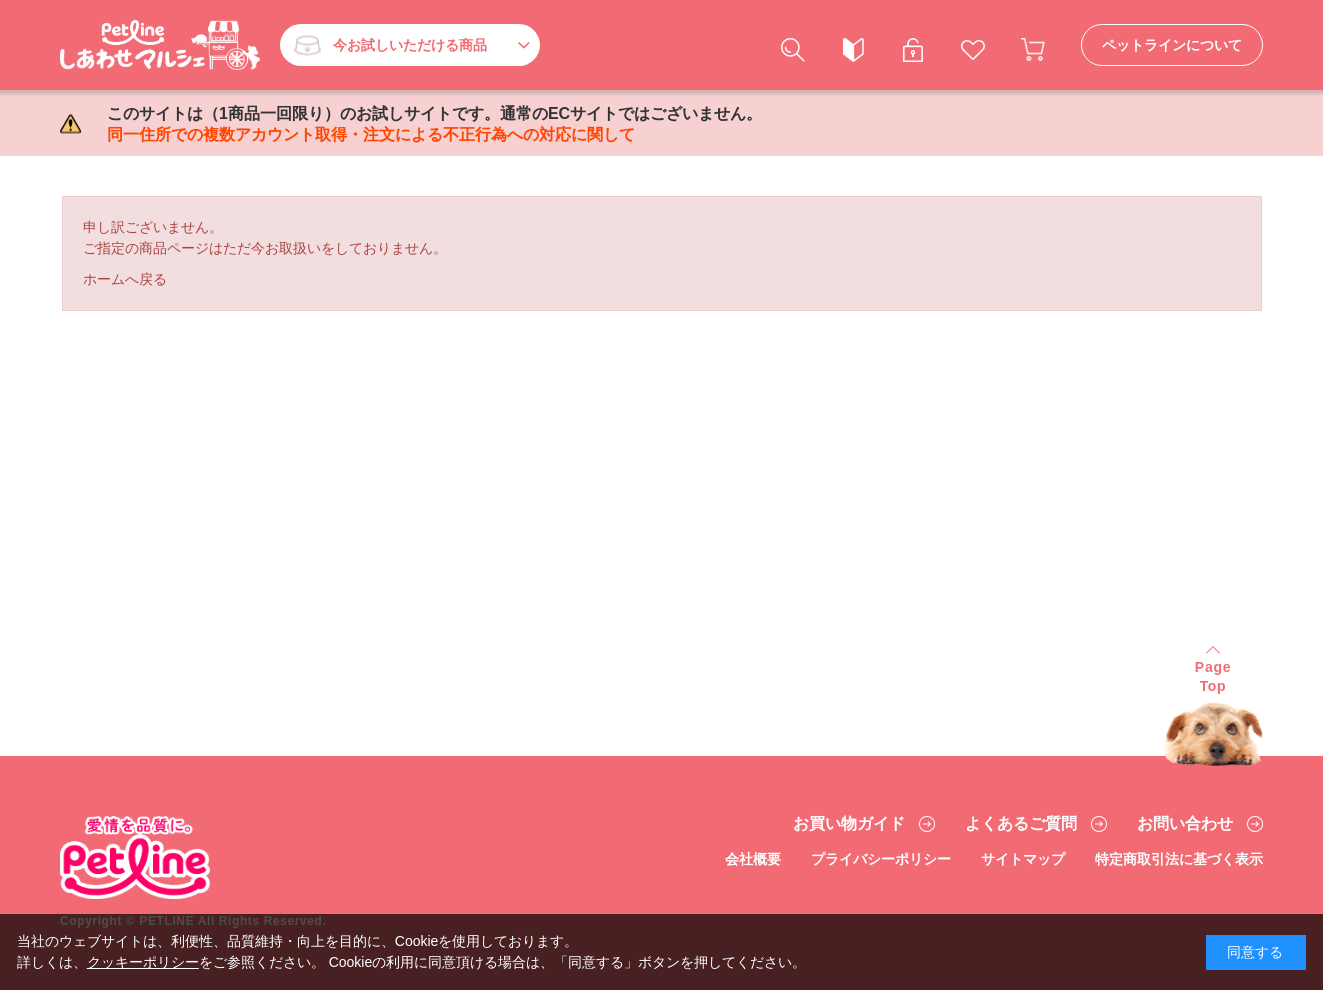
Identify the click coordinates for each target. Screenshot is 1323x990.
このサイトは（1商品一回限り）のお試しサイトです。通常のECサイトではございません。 (434, 124)
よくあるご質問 (1021, 824)
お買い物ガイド (849, 824)
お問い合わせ (1185, 824)
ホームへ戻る (125, 279)
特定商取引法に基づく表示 (1179, 859)
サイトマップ (1023, 859)
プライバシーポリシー (881, 859)
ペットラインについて (1172, 45)
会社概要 (753, 859)
